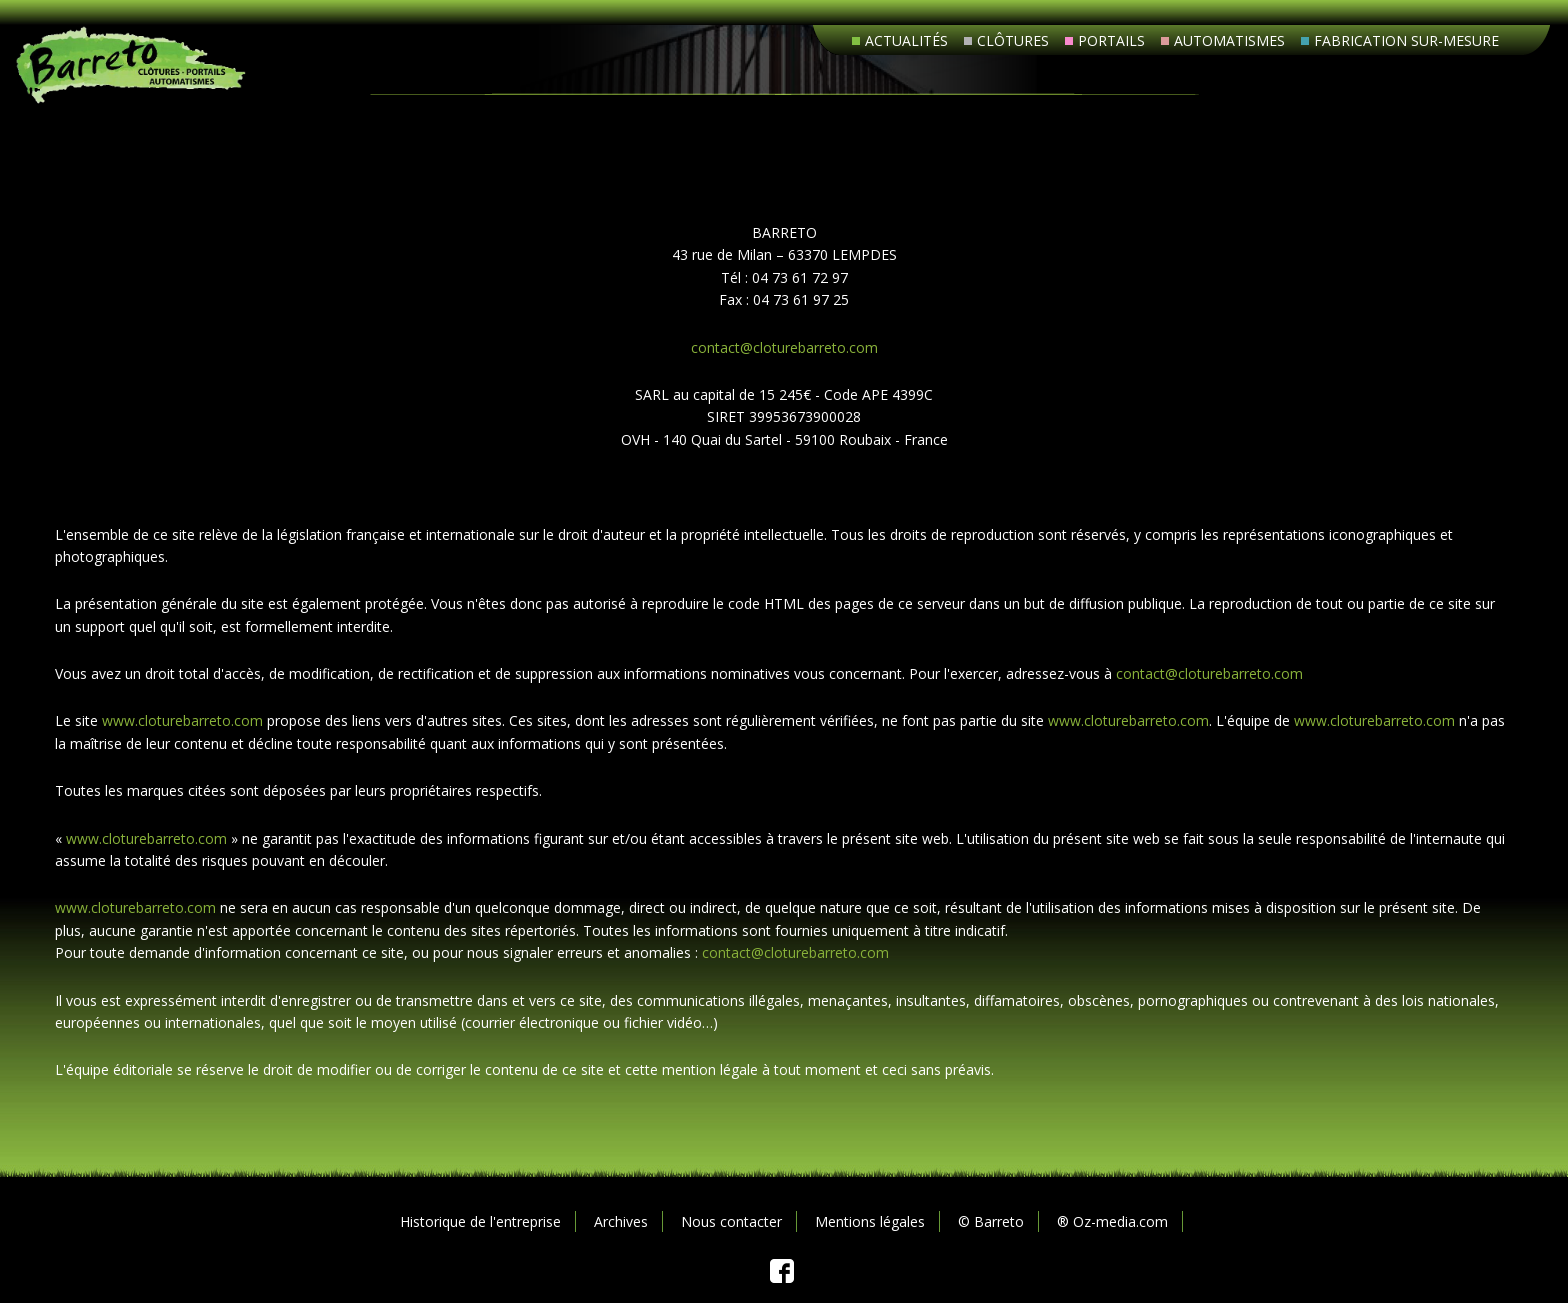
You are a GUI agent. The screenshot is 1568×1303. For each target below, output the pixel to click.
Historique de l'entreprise (480, 1221)
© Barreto (991, 1221)
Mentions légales (870, 1221)
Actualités (906, 40)
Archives (621, 1221)
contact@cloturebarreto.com (784, 347)
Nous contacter (731, 1221)
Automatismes (1229, 40)
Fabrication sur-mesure (1406, 40)
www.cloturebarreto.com (182, 720)
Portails (1111, 40)
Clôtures (1013, 40)
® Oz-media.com (1112, 1221)
